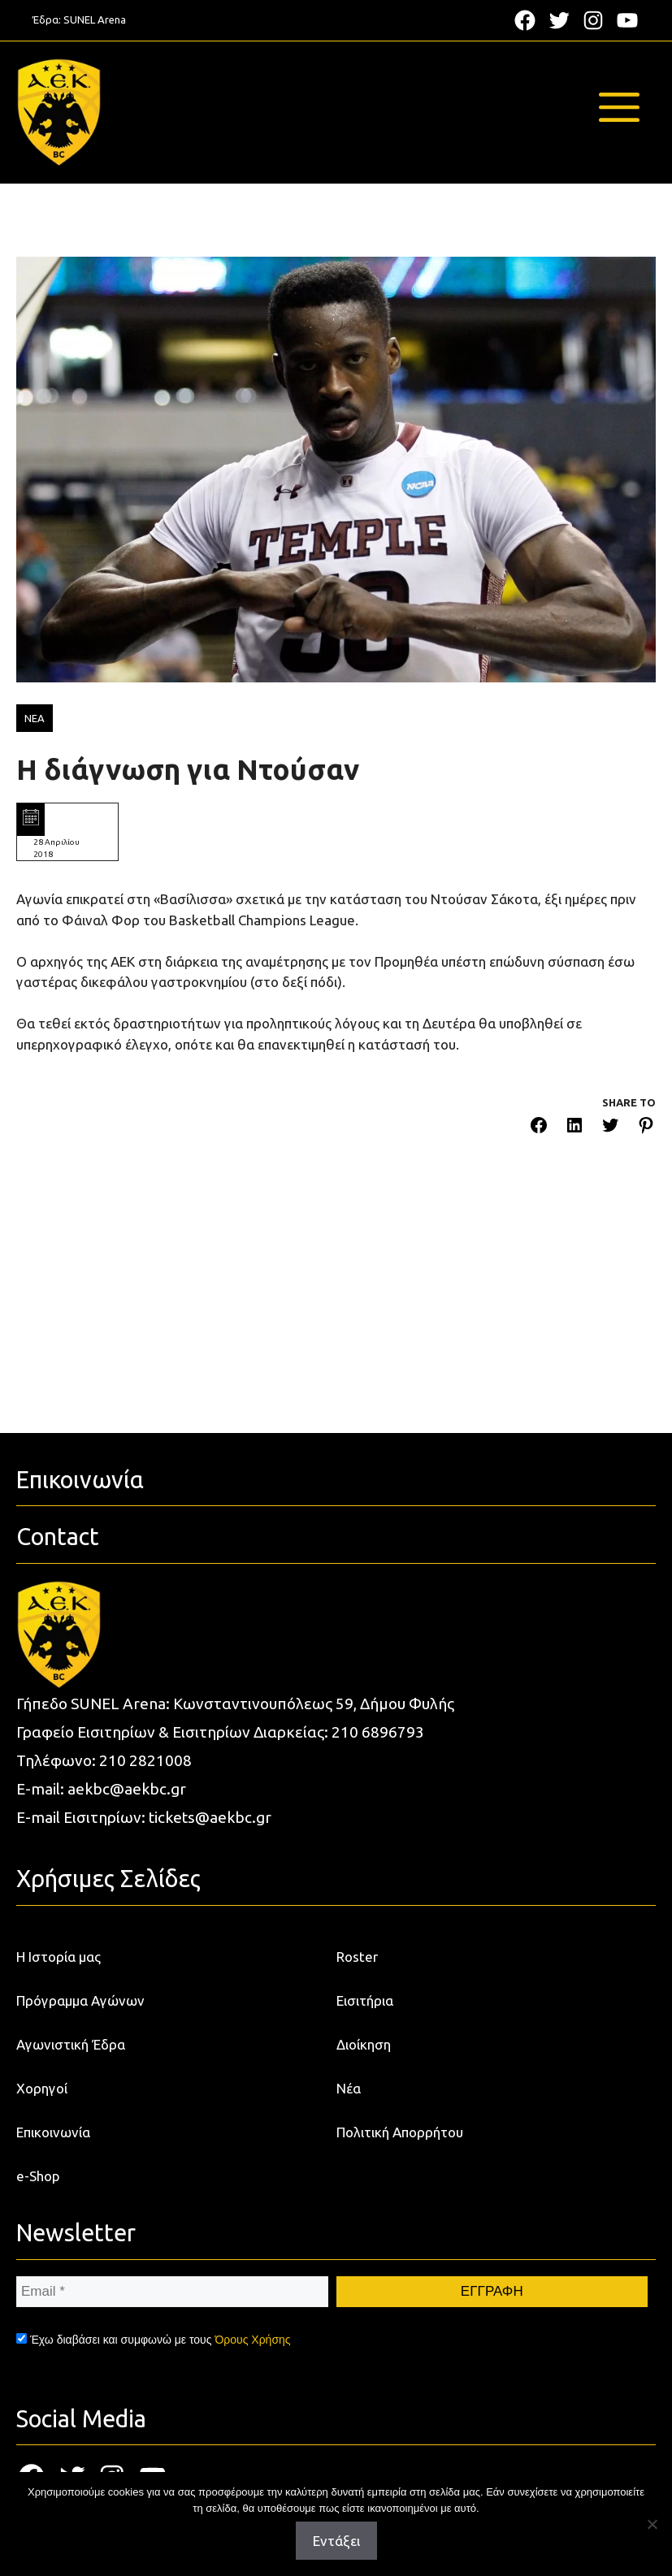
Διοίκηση (363, 2044)
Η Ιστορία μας (58, 1956)
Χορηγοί (41, 2088)
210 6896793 (378, 1732)
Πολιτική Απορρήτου (399, 2132)
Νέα (348, 2088)
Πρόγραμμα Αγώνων (80, 2000)
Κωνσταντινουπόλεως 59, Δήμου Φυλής (313, 1703)
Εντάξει (336, 2540)
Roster (357, 1956)
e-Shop (38, 2176)
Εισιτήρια (364, 2000)
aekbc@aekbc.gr (126, 1789)
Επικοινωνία (53, 2132)
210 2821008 (145, 1760)
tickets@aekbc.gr (210, 1817)
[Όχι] (652, 2524)
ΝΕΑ (34, 718)
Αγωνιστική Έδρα (70, 2044)
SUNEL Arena (94, 19)
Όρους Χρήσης (252, 2339)
